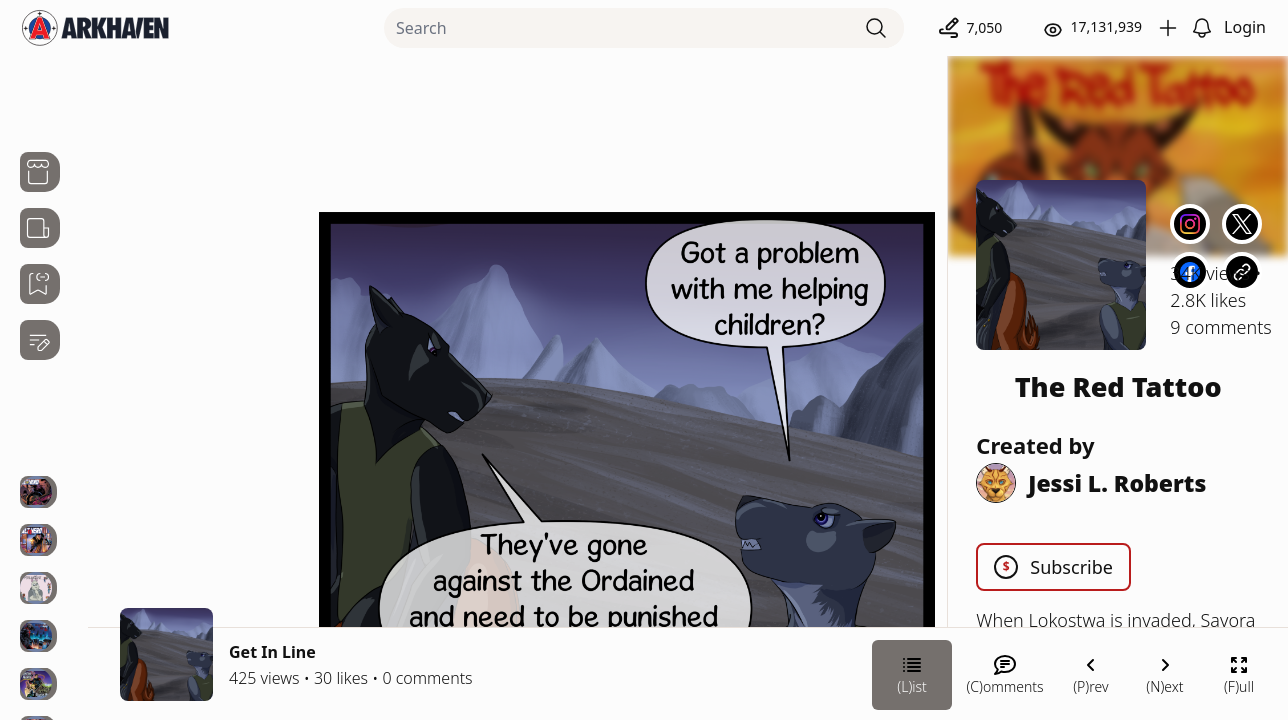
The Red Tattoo (1118, 386)
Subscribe (1053, 567)
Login (1245, 27)
